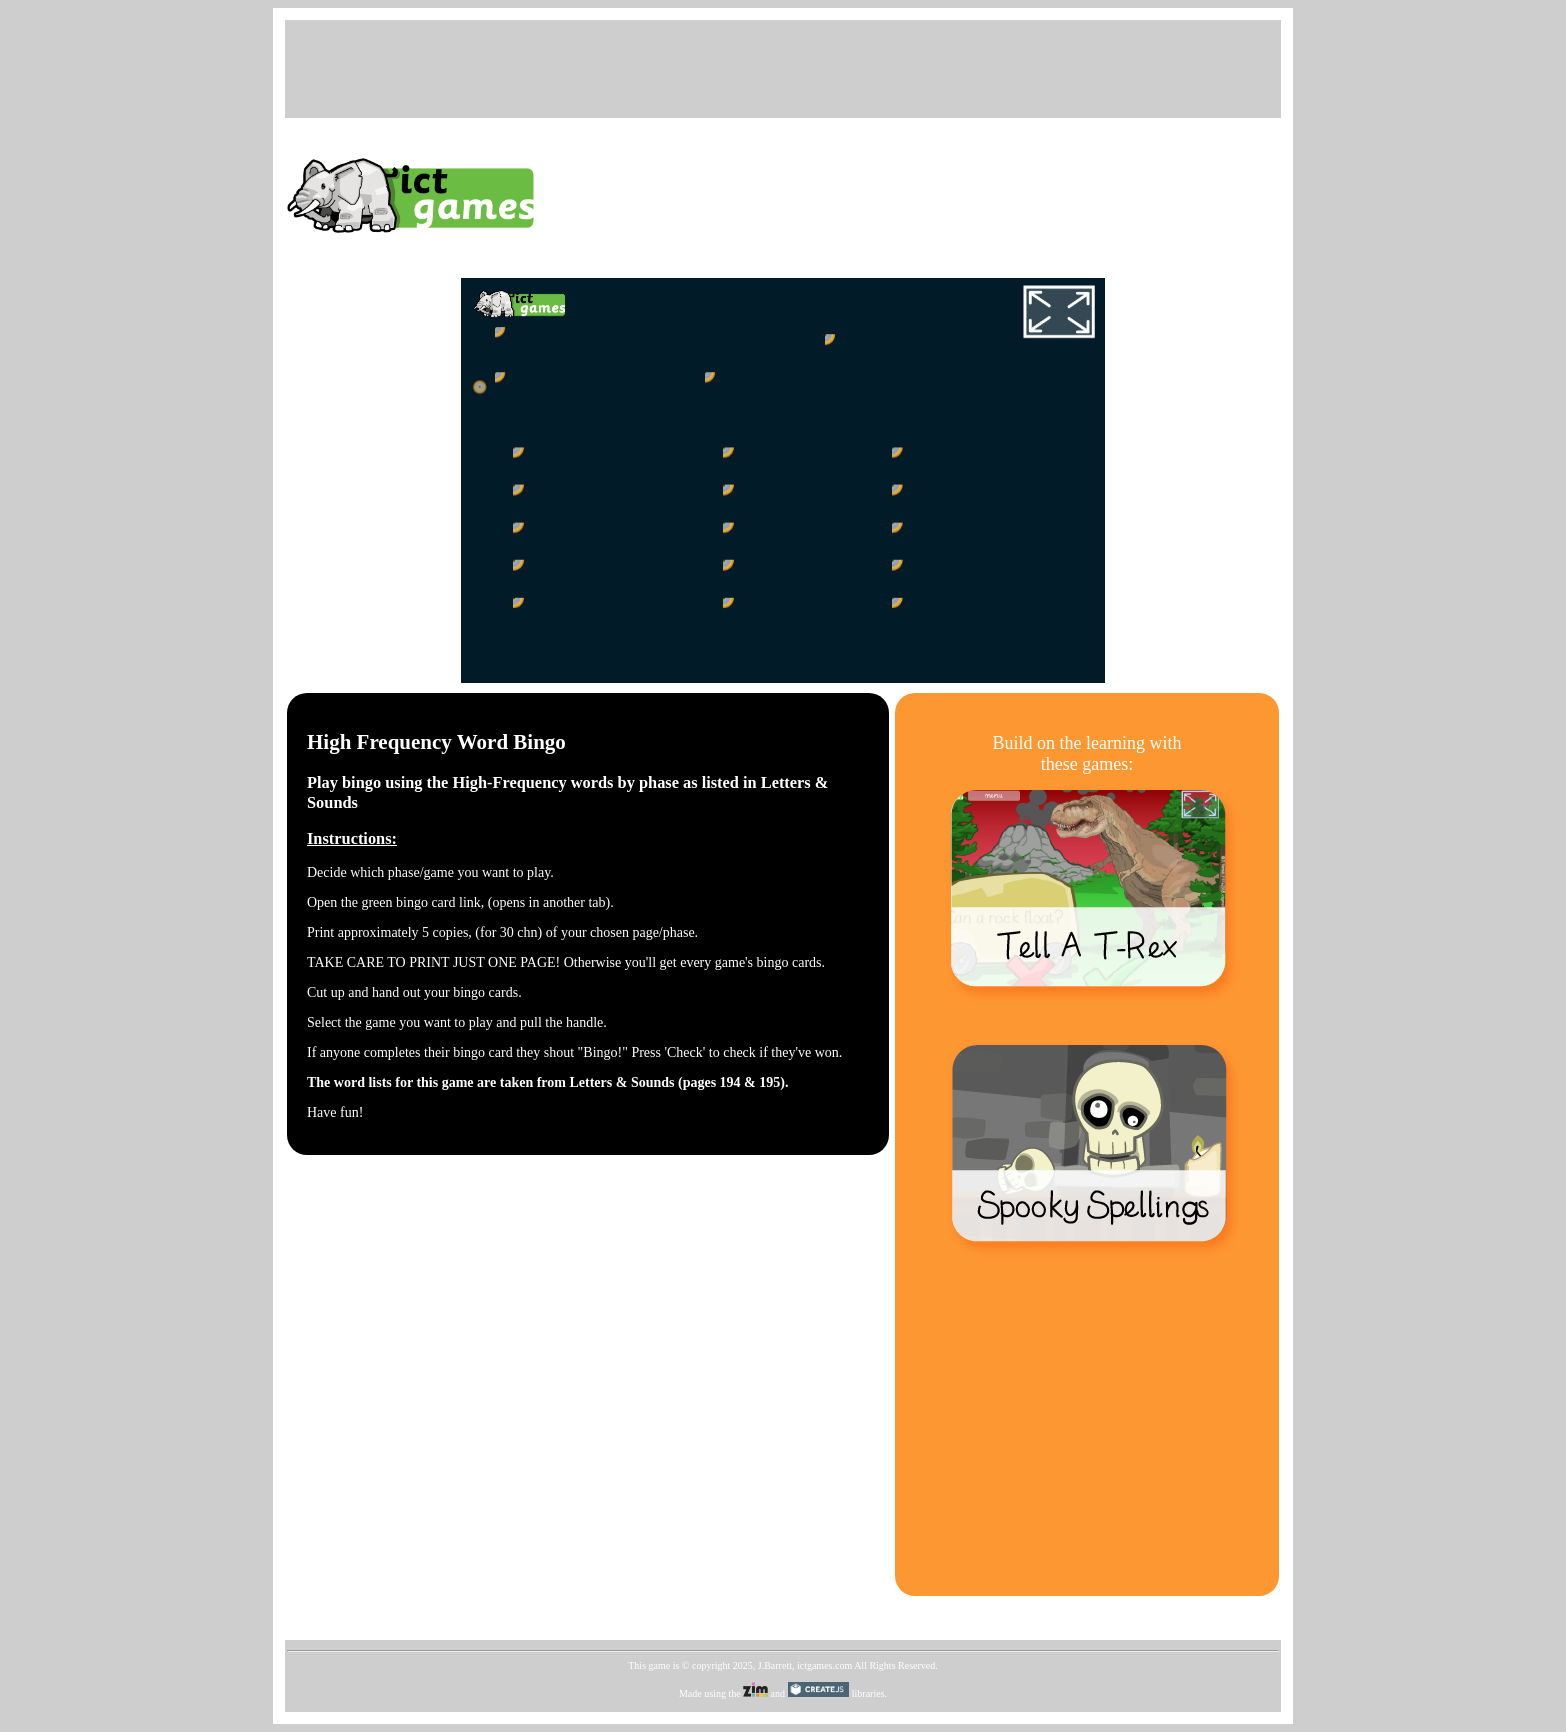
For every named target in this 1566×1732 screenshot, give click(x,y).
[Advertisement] (783, 67)
